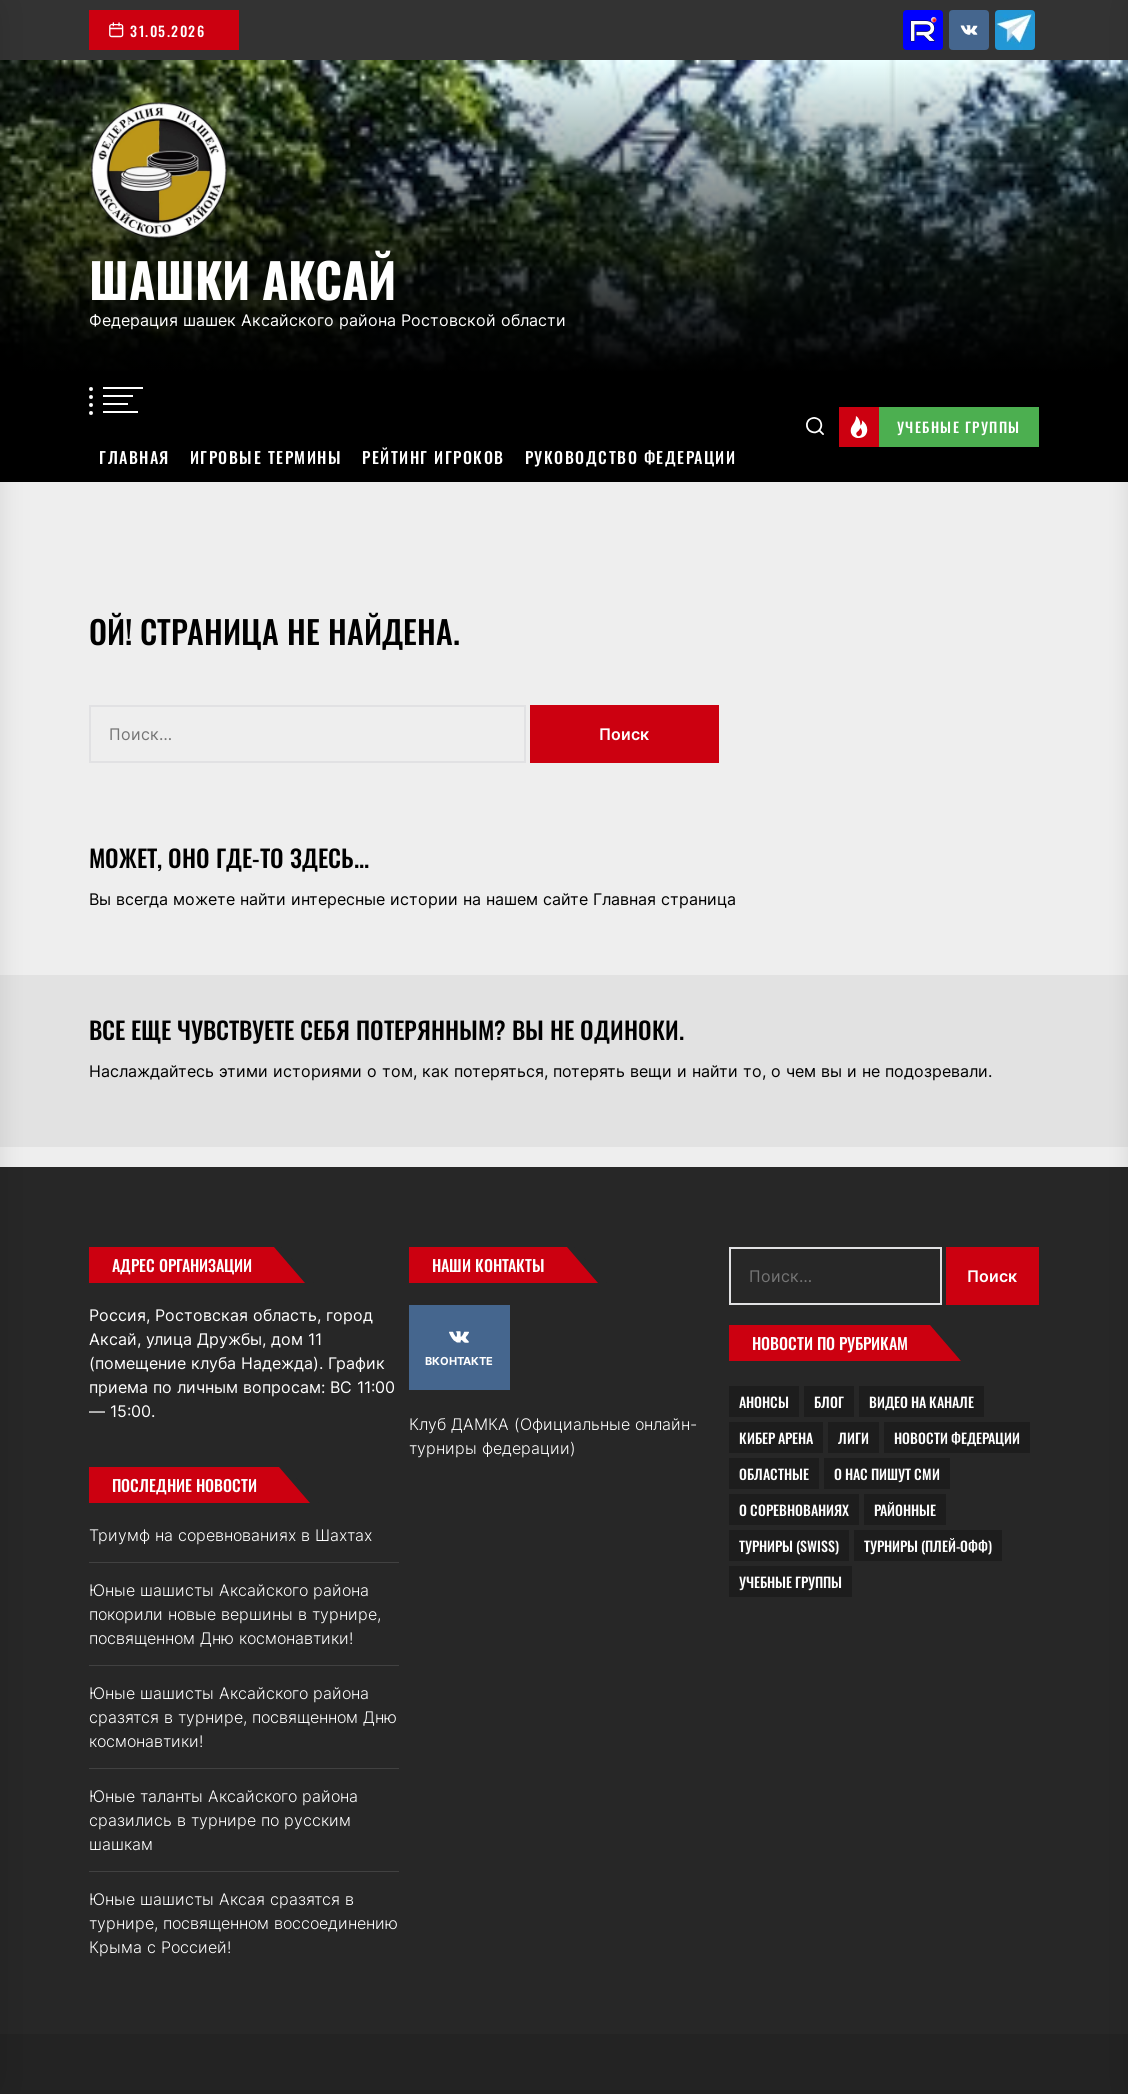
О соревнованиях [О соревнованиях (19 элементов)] (794, 1509)
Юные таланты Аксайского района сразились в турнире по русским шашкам (223, 1820)
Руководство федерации (631, 457)
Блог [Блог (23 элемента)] (829, 1401)
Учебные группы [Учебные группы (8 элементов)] (790, 1581)
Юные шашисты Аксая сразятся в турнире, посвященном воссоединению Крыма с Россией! (243, 1923)
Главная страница (664, 899)
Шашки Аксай (242, 275)
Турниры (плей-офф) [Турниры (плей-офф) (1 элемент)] (928, 1545)
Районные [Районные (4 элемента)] (905, 1509)
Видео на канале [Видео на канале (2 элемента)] (921, 1401)
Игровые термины (266, 457)
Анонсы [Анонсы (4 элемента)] (764, 1401)
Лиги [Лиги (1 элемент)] (853, 1437)
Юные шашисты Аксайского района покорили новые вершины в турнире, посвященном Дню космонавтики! (235, 1614)
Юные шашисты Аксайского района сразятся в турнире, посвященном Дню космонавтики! (243, 1717)
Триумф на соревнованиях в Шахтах (230, 1535)
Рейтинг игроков (433, 457)
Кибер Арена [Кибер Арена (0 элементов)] (776, 1437)
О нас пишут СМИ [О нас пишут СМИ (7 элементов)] (887, 1473)
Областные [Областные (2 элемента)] (774, 1473)
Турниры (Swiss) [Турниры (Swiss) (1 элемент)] (789, 1545)
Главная (134, 457)
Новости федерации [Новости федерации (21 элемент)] (957, 1437)
